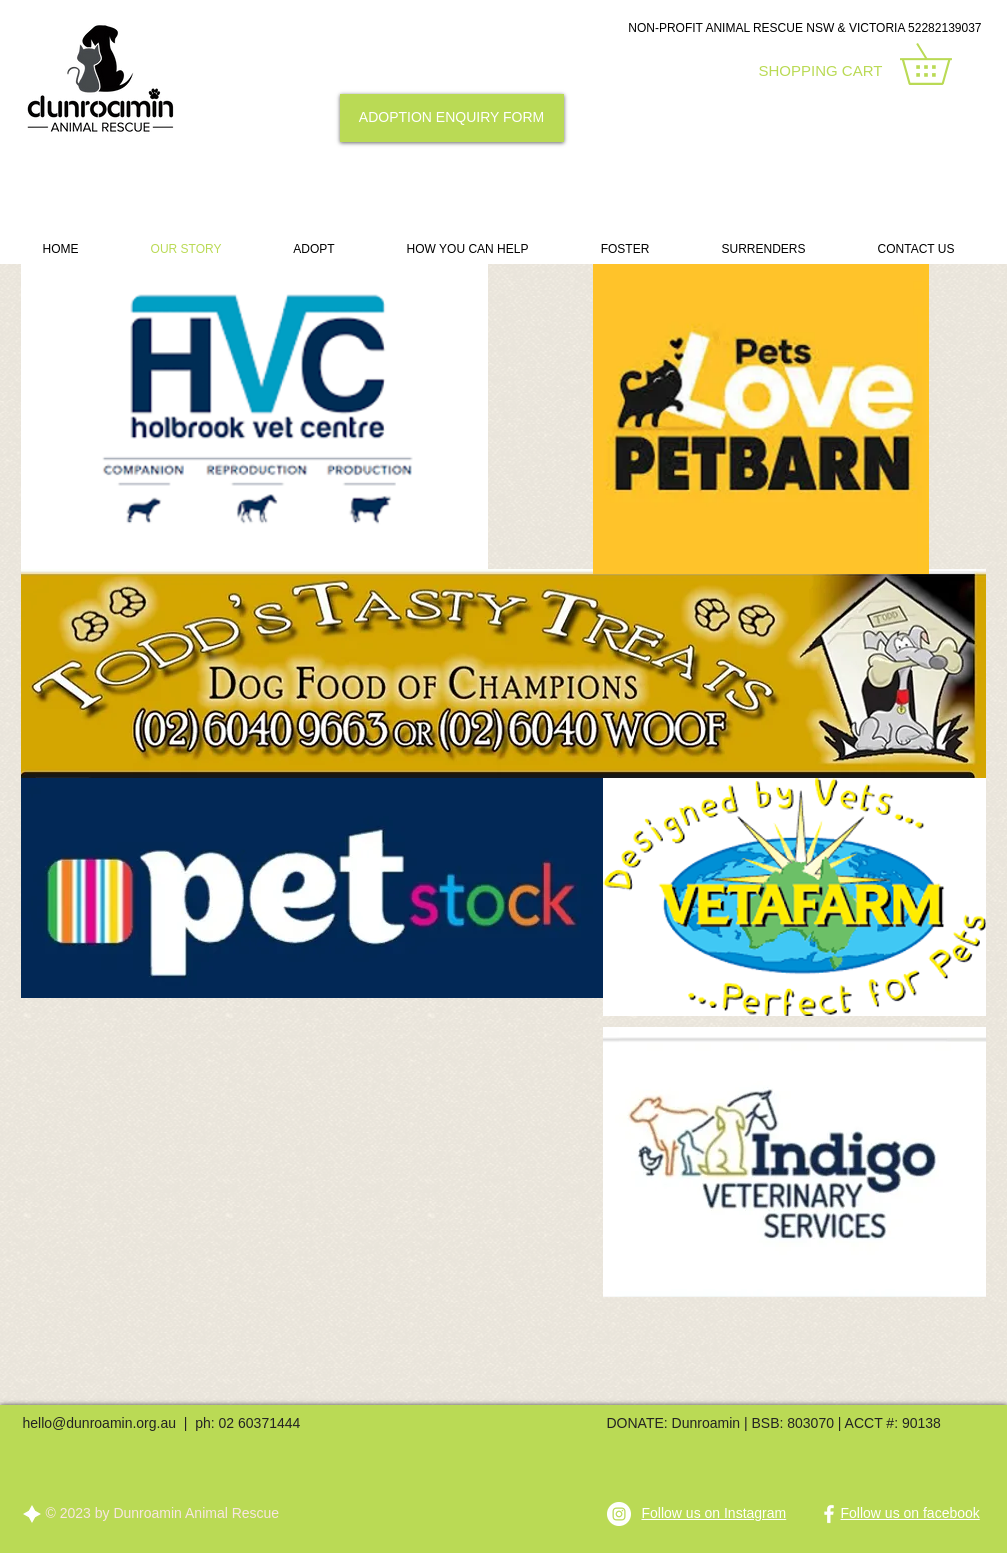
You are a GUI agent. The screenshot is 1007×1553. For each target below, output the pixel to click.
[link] (945, 64)
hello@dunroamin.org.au (100, 1423)
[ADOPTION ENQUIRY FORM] (452, 118)
